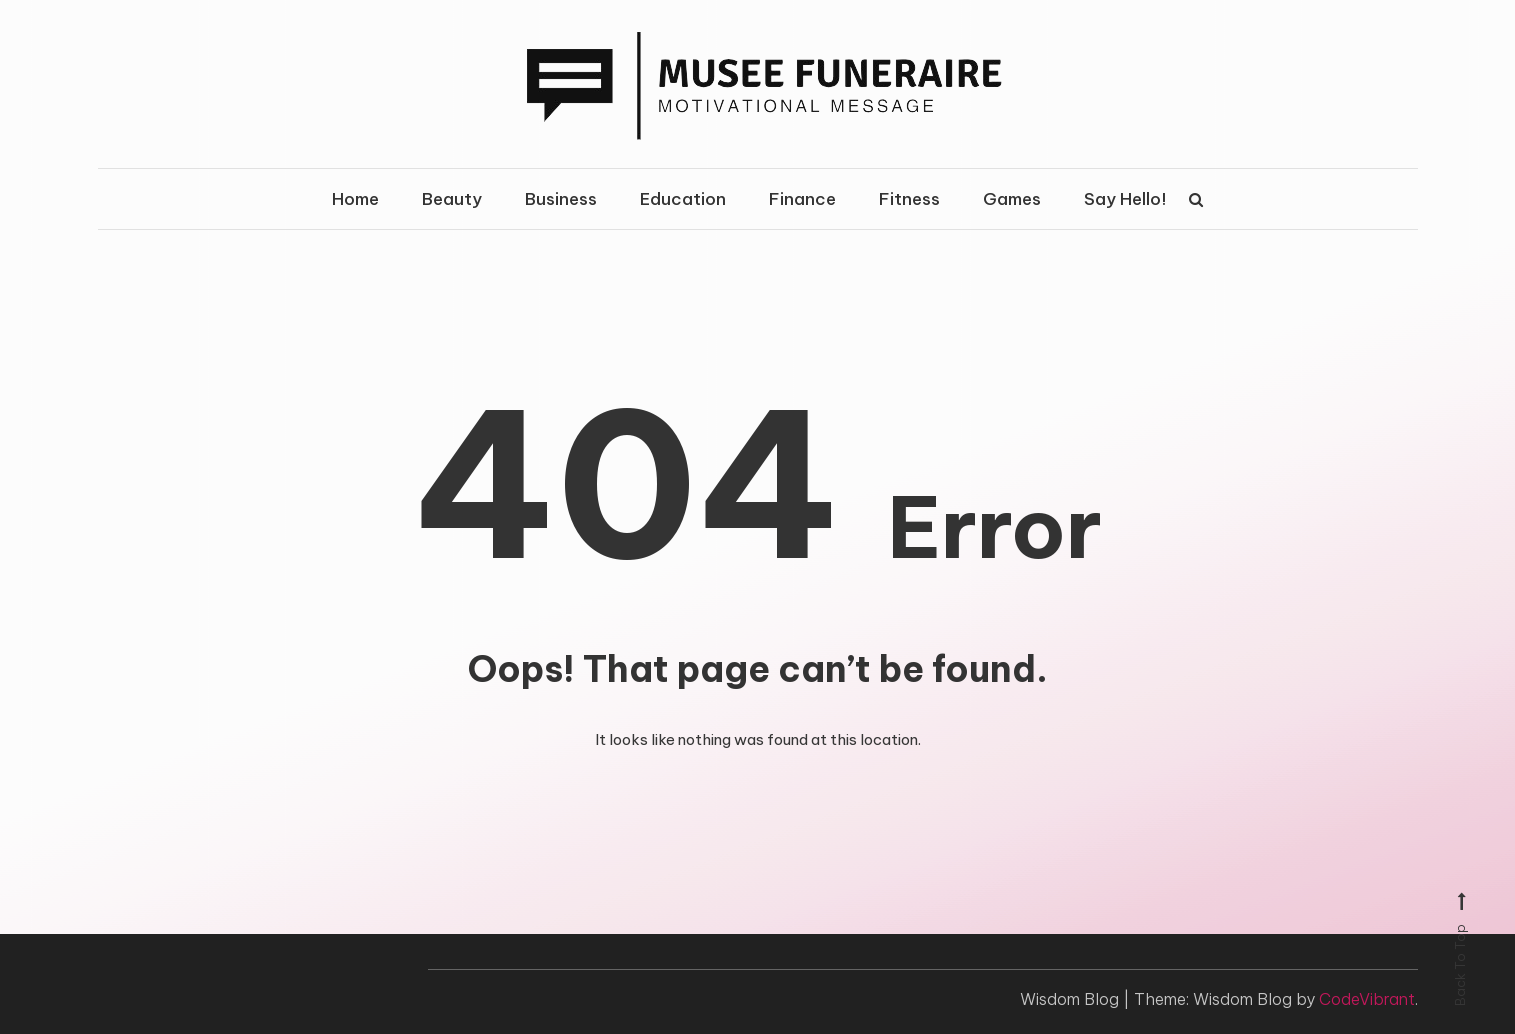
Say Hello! (1125, 199)
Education (683, 199)
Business (561, 199)
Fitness (909, 199)
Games (1012, 199)
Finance (802, 199)
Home (355, 199)
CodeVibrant (1367, 999)
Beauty (452, 199)
